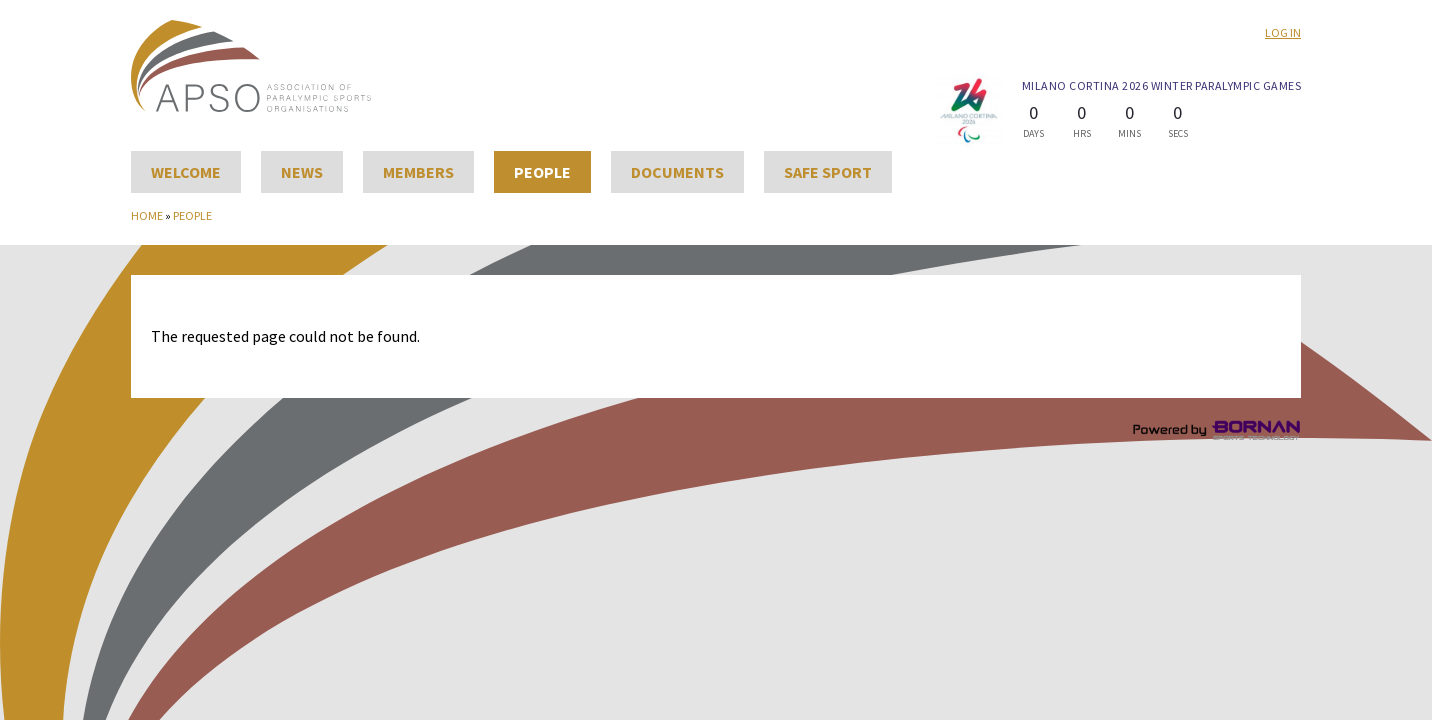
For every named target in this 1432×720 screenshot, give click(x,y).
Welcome (186, 172)
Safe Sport (828, 172)
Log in (1283, 32)
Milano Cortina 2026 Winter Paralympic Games (1162, 85)
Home (147, 215)
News (302, 172)
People (542, 172)
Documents (677, 172)
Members (418, 172)
